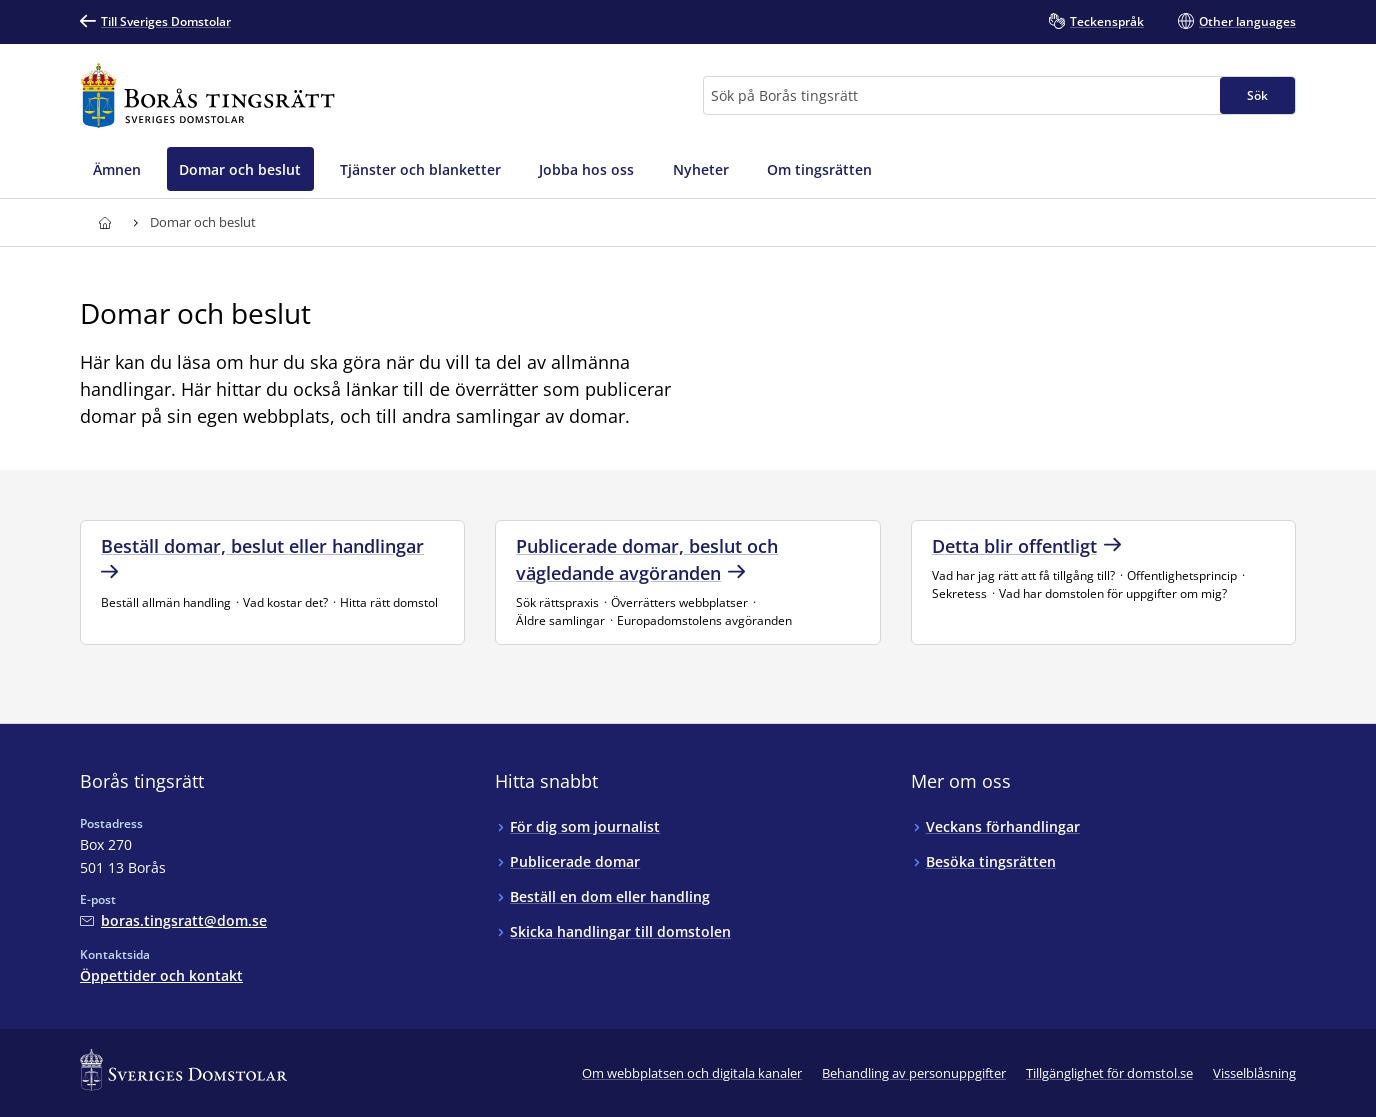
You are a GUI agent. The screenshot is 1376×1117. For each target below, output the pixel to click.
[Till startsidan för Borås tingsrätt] (207, 95)
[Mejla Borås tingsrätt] (173, 920)
